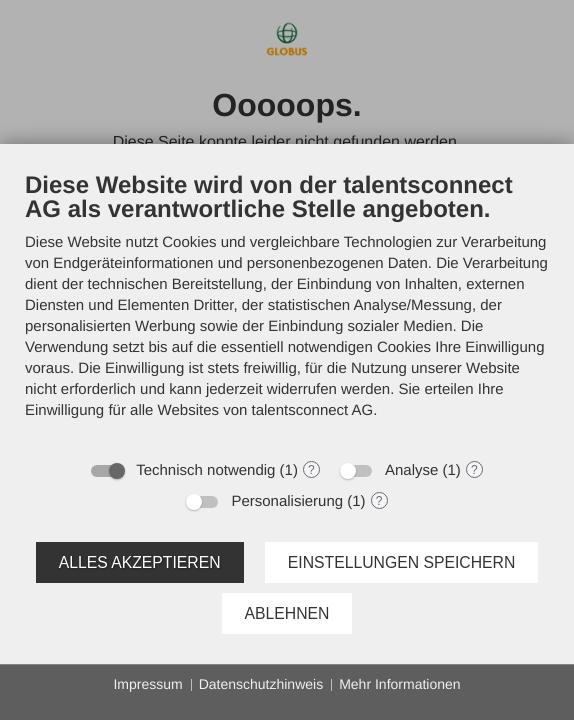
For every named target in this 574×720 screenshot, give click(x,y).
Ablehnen (287, 613)
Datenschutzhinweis (261, 684)
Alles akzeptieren (140, 562)
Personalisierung (287, 501)
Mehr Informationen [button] (399, 684)
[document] (287, 309)
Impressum (147, 684)
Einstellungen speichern (402, 562)
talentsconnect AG (313, 410)
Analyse (411, 470)
